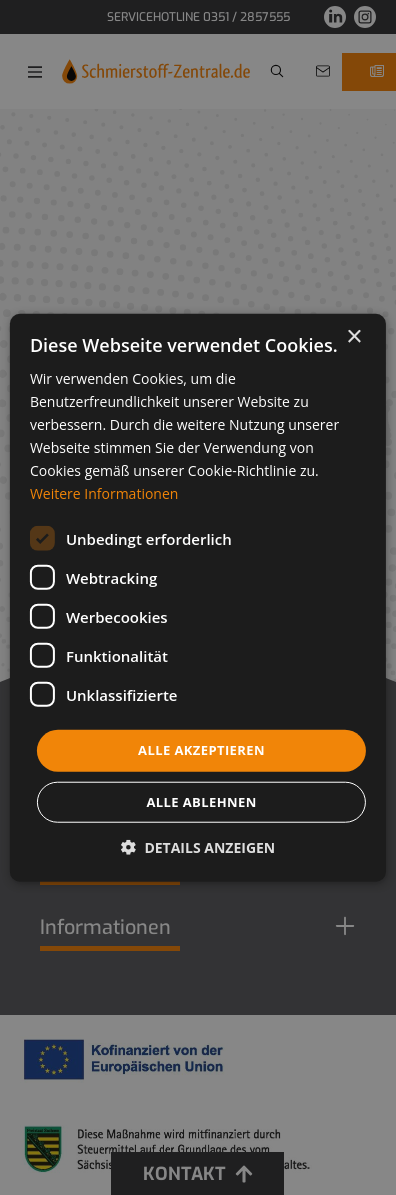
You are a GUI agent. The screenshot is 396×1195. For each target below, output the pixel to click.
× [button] (353, 336)
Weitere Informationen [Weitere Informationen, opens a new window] (104, 493)
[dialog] (198, 597)
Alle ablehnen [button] (201, 802)
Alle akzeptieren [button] (201, 750)
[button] (198, 847)
